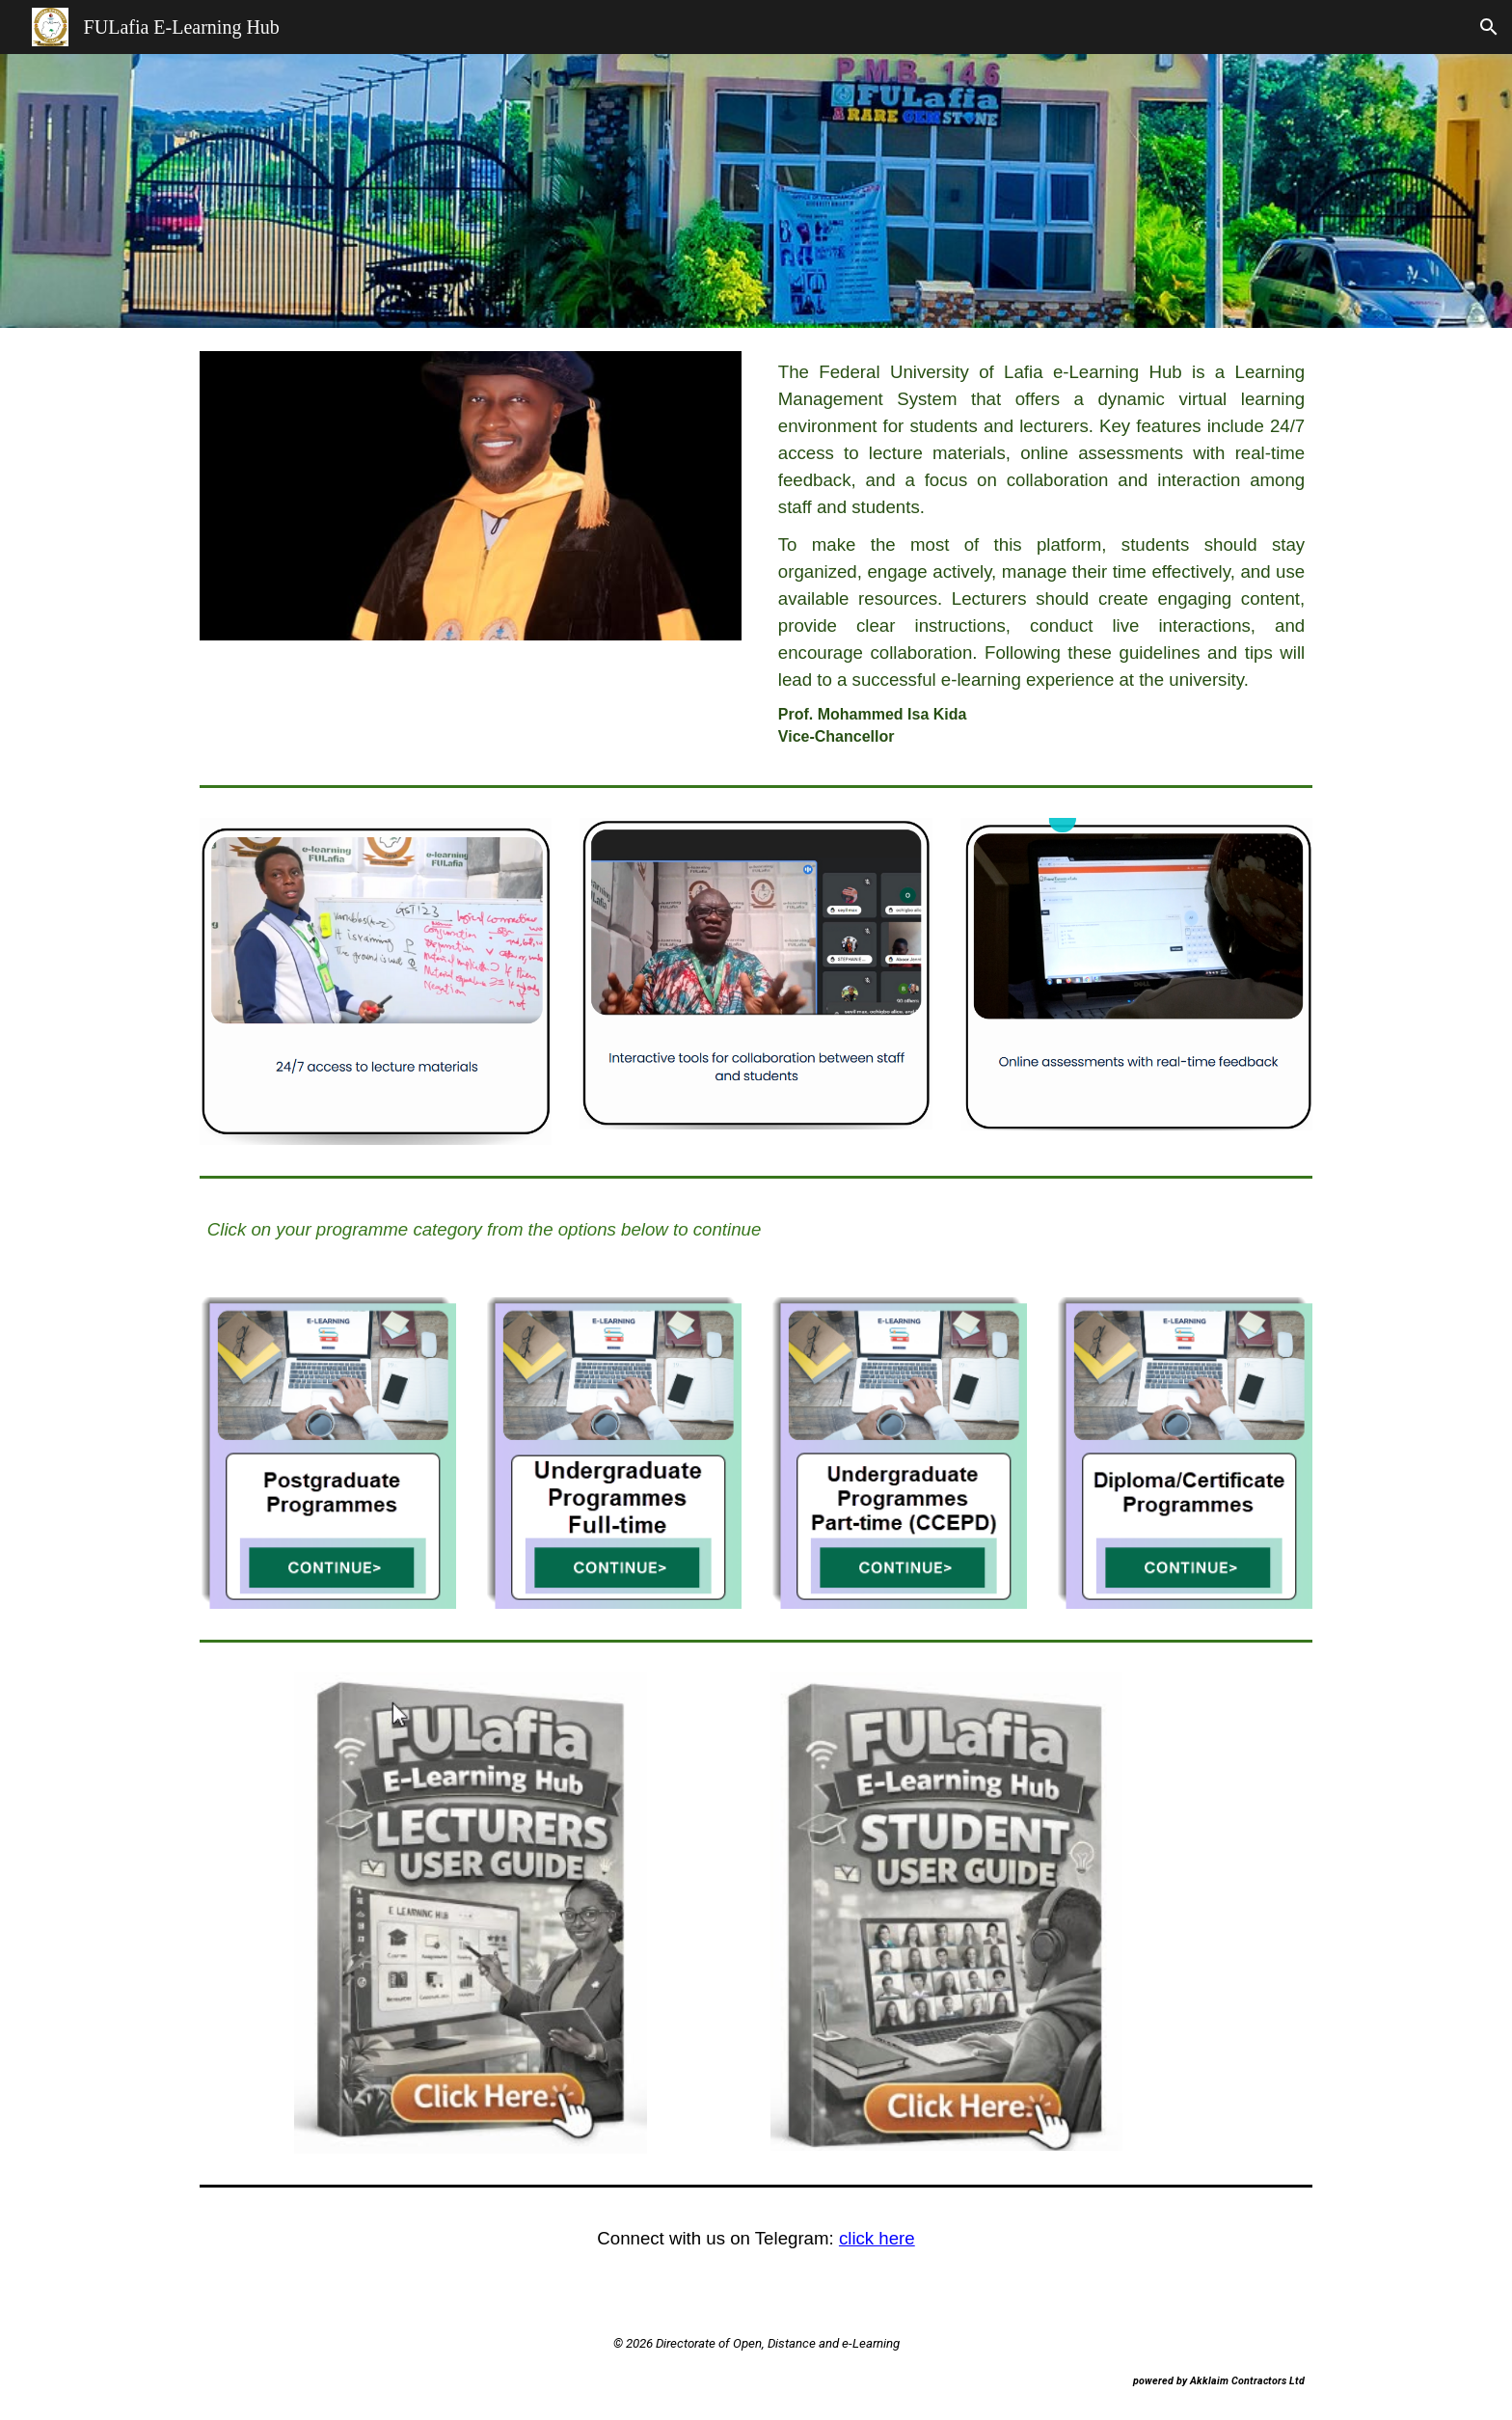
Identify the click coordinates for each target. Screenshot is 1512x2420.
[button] (1489, 27)
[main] (1041, 552)
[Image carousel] (471, 495)
